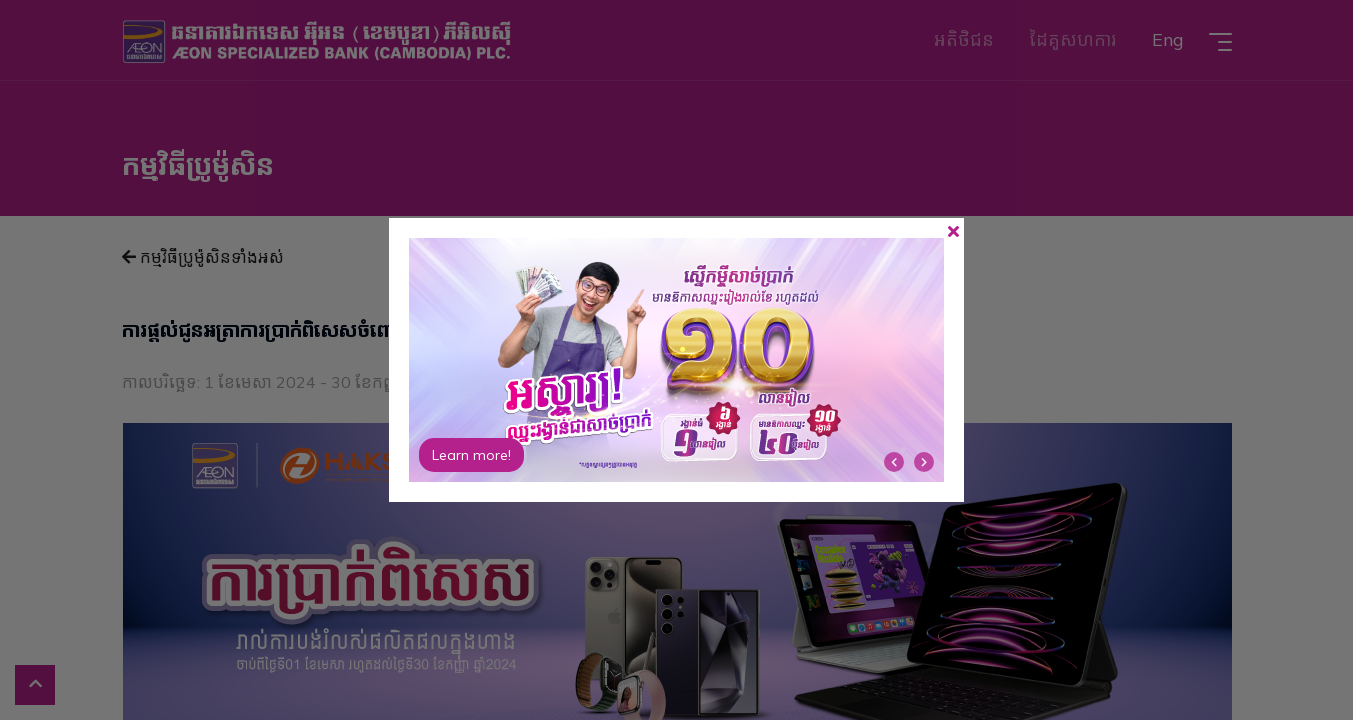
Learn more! (471, 455)
